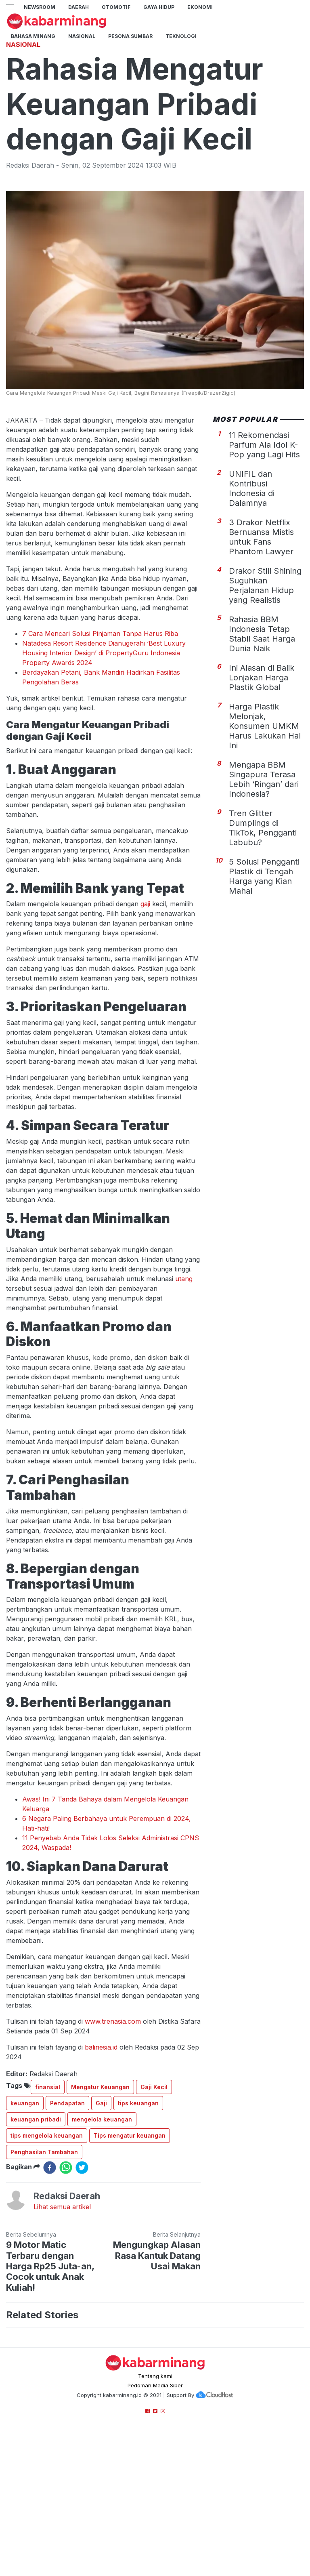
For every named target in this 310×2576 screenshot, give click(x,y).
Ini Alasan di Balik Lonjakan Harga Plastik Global (261, 790)
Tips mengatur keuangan (129, 2248)
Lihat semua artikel (62, 2320)
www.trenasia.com (113, 2134)
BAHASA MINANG (33, 36)
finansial (47, 2200)
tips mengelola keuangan (46, 2248)
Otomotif (116, 7)
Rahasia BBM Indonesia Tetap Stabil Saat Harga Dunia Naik (262, 747)
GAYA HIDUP (158, 7)
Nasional (81, 36)
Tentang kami (155, 2489)
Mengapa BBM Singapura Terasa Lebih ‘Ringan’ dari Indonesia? (264, 892)
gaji (145, 1017)
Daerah (78, 7)
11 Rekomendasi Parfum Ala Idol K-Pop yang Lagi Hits (264, 557)
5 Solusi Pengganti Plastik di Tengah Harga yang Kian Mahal (264, 989)
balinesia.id (101, 2160)
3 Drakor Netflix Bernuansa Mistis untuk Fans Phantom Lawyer (261, 650)
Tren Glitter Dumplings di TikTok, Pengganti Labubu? (263, 941)
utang (184, 1392)
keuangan (24, 2216)
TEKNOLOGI (181, 36)
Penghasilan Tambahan (44, 2265)
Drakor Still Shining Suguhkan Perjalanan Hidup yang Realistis (265, 698)
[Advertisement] (155, 90)
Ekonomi (200, 7)
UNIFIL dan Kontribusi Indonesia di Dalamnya (251, 601)
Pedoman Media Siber (155, 2498)
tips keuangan (138, 2216)
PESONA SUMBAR (130, 36)
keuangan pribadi (35, 2232)
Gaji (101, 2216)
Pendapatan (67, 2216)
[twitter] (81, 2280)
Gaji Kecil (154, 2200)
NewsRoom (39, 7)
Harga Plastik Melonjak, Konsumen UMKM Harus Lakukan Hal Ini (265, 839)
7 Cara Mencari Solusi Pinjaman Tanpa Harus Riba (100, 747)
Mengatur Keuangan (100, 2200)
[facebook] (49, 2280)
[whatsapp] (65, 2280)
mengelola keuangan (102, 2232)
